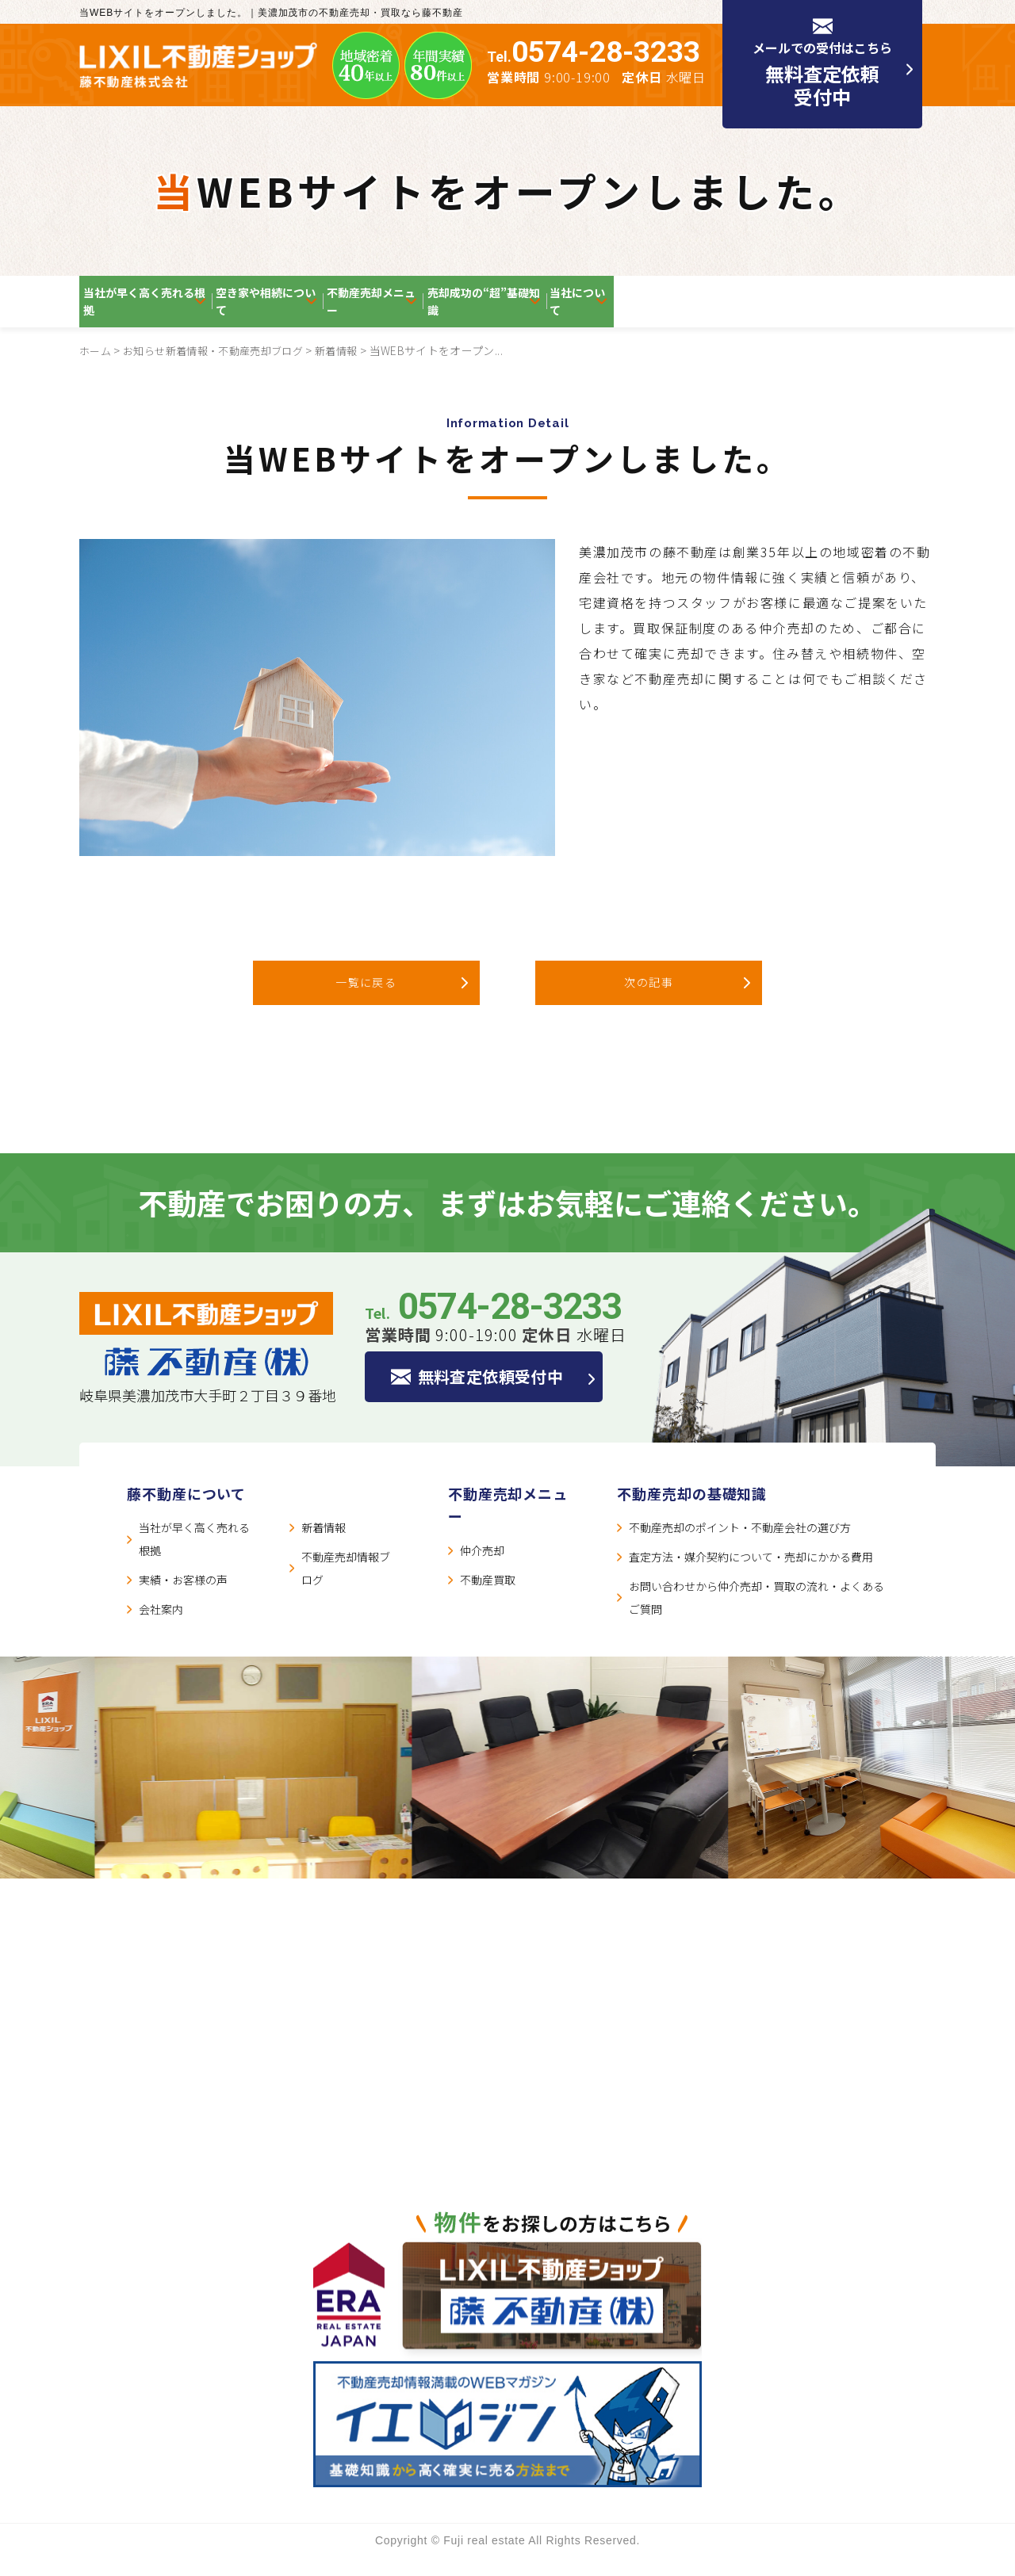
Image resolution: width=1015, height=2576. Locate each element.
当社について (862, 311)
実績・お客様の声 (183, 1599)
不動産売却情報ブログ (345, 1587)
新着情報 (353, 369)
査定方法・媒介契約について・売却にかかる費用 (751, 1576)
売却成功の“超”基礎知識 (706, 311)
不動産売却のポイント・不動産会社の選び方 (740, 1546)
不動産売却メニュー (529, 311)
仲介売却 (482, 1569)
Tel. (593, 56)
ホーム (96, 369)
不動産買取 (487, 1599)
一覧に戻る (366, 1001)
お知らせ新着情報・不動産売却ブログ (222, 369)
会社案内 (161, 1628)
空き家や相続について (361, 311)
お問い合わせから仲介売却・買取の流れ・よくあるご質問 (756, 1616)
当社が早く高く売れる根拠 (171, 311)
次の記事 (648, 1001)
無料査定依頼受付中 (502, 1396)
